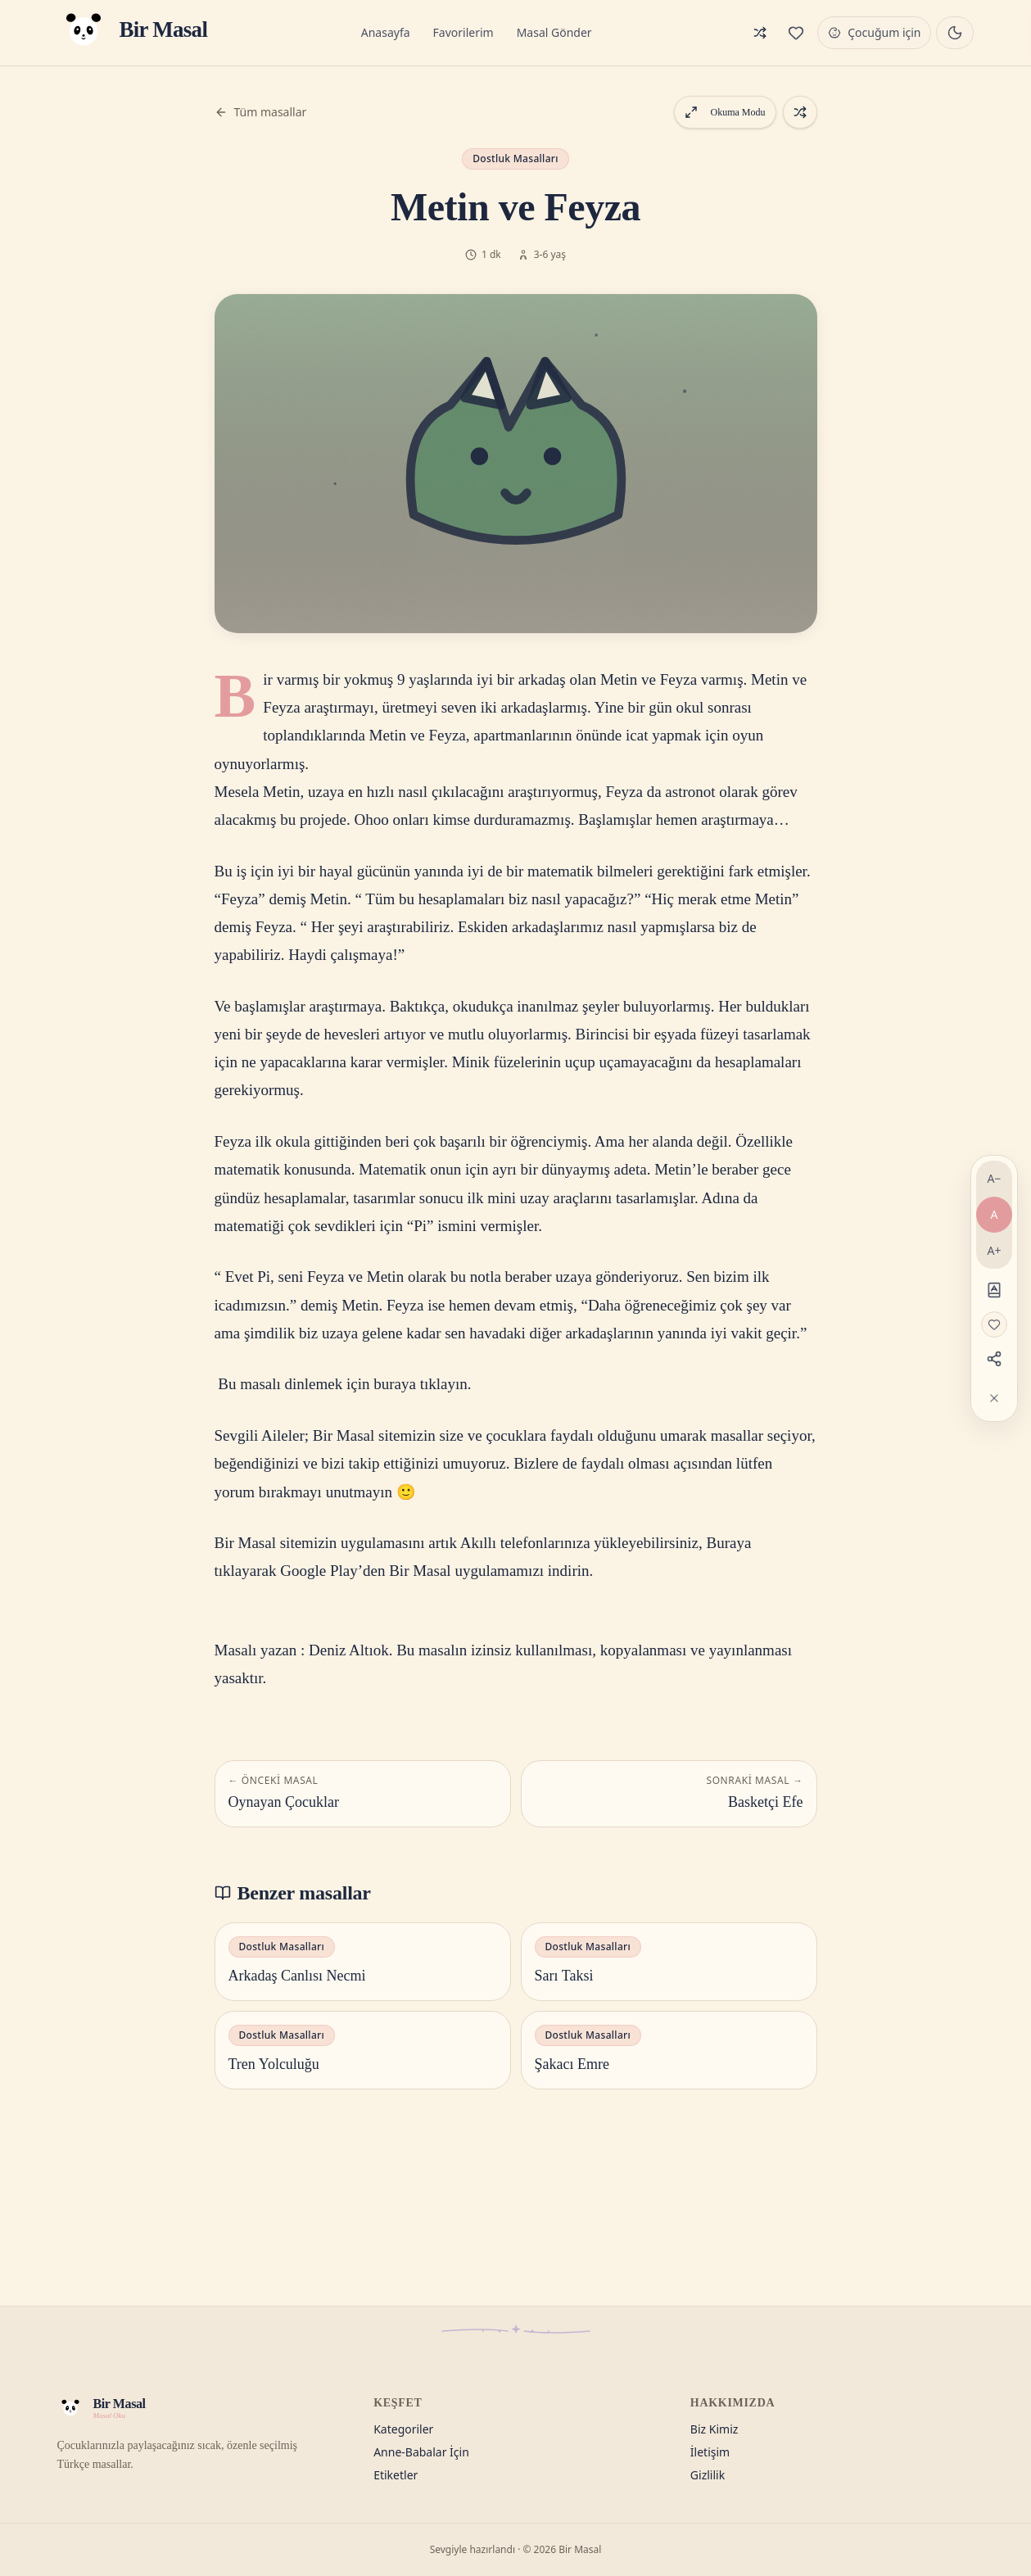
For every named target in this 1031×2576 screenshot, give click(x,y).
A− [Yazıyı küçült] (995, 1178)
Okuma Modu (725, 112)
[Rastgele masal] (760, 33)
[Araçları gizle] (994, 1398)
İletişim (710, 2452)
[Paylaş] (994, 1359)
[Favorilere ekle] (994, 1324)
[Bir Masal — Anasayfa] (132, 33)
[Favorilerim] (796, 32)
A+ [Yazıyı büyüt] (995, 1250)
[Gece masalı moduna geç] (955, 32)
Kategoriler (403, 2429)
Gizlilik (707, 2475)
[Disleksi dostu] (994, 1290)
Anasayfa (385, 32)
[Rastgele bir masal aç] (800, 112)
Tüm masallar (261, 112)
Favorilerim (463, 32)
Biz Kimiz (714, 2429)
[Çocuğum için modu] (874, 32)
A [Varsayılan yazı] (994, 1214)
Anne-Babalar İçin (421, 2452)
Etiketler (395, 2475)
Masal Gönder (554, 32)
